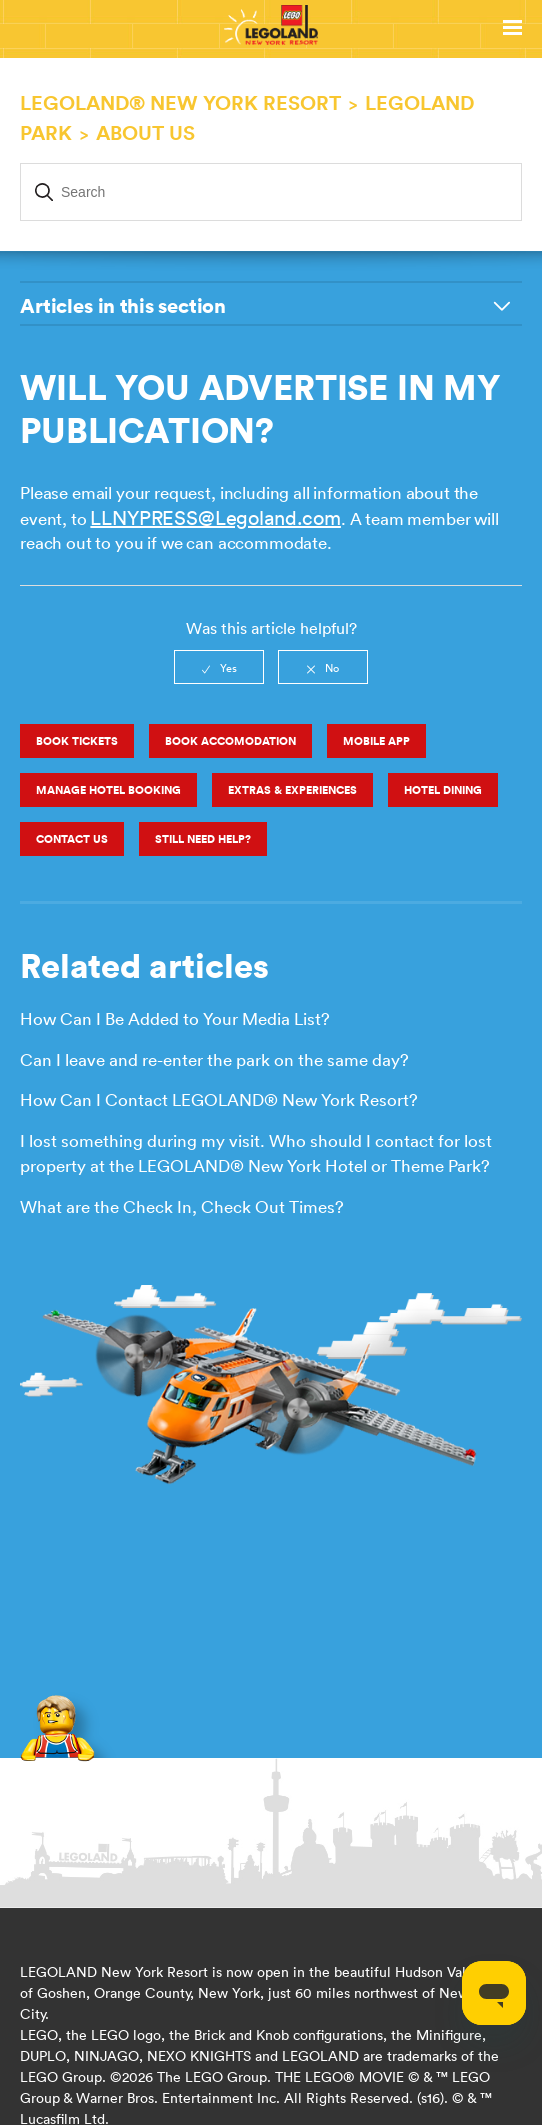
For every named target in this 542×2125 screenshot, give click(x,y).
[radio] (219, 667)
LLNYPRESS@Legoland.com (215, 517)
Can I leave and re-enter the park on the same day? (214, 1060)
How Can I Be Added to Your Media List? (175, 1019)
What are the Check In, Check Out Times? (182, 1207)
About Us (145, 132)
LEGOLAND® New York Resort (180, 102)
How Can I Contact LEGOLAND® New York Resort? (219, 1100)
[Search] (271, 192)
